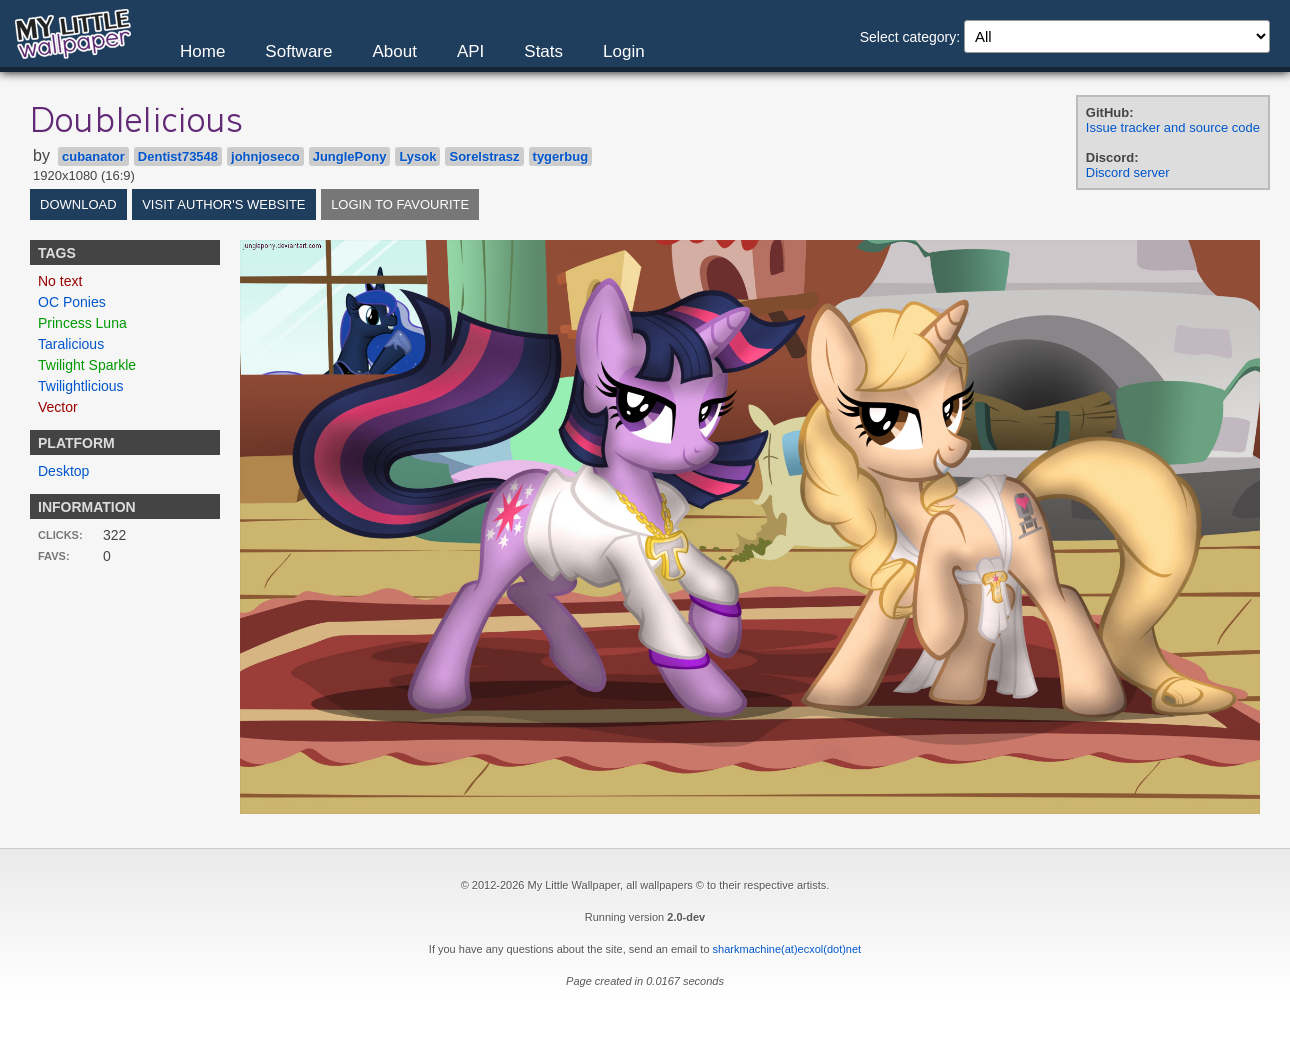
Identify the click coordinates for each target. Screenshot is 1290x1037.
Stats (543, 51)
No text (60, 281)
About (394, 51)
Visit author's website (223, 204)
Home (202, 51)
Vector (58, 407)
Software (298, 51)
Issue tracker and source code (1173, 127)
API (470, 51)
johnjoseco (265, 156)
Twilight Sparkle (87, 365)
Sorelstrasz (484, 156)
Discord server (1128, 172)
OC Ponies (72, 302)
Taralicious (71, 344)
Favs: (54, 556)
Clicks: (60, 535)
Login (624, 51)
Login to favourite (400, 204)
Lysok (417, 156)
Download (78, 204)
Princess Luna (82, 323)
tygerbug (561, 156)
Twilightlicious (81, 386)
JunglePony (350, 156)
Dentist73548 (178, 156)
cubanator (93, 156)
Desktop (63, 471)
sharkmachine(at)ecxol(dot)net (787, 949)
